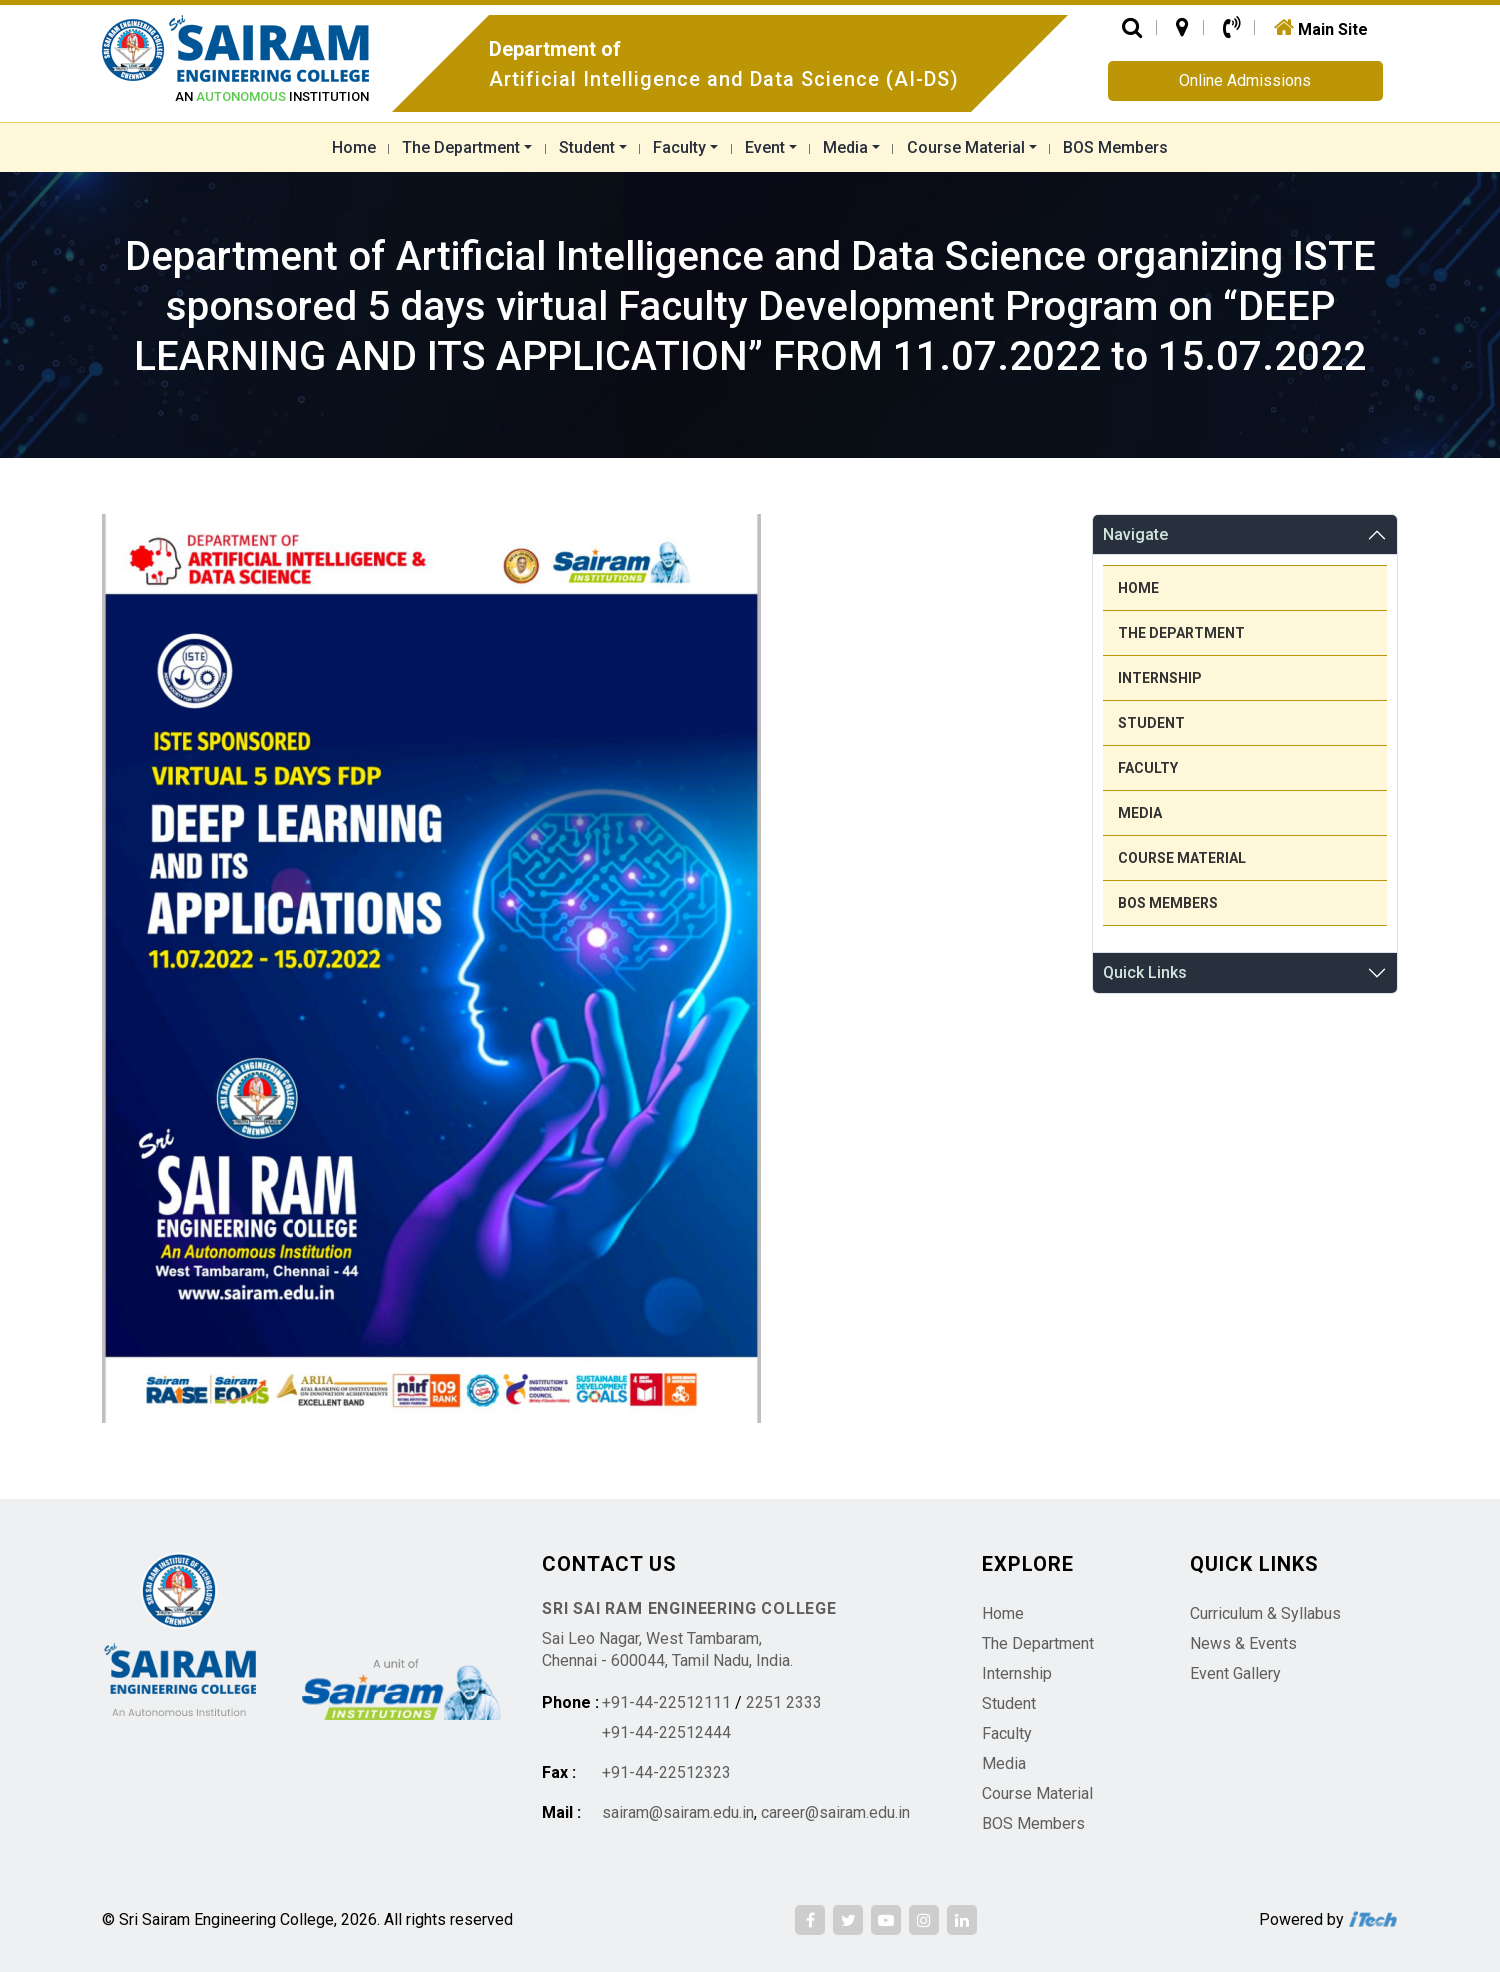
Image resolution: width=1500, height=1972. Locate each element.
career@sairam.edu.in (835, 1812)
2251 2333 (784, 1702)
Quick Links (1145, 972)
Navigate (1135, 534)
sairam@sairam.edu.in (678, 1812)
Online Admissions (1245, 80)
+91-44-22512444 (666, 1732)
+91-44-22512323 (666, 1772)
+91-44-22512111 (666, 1702)
